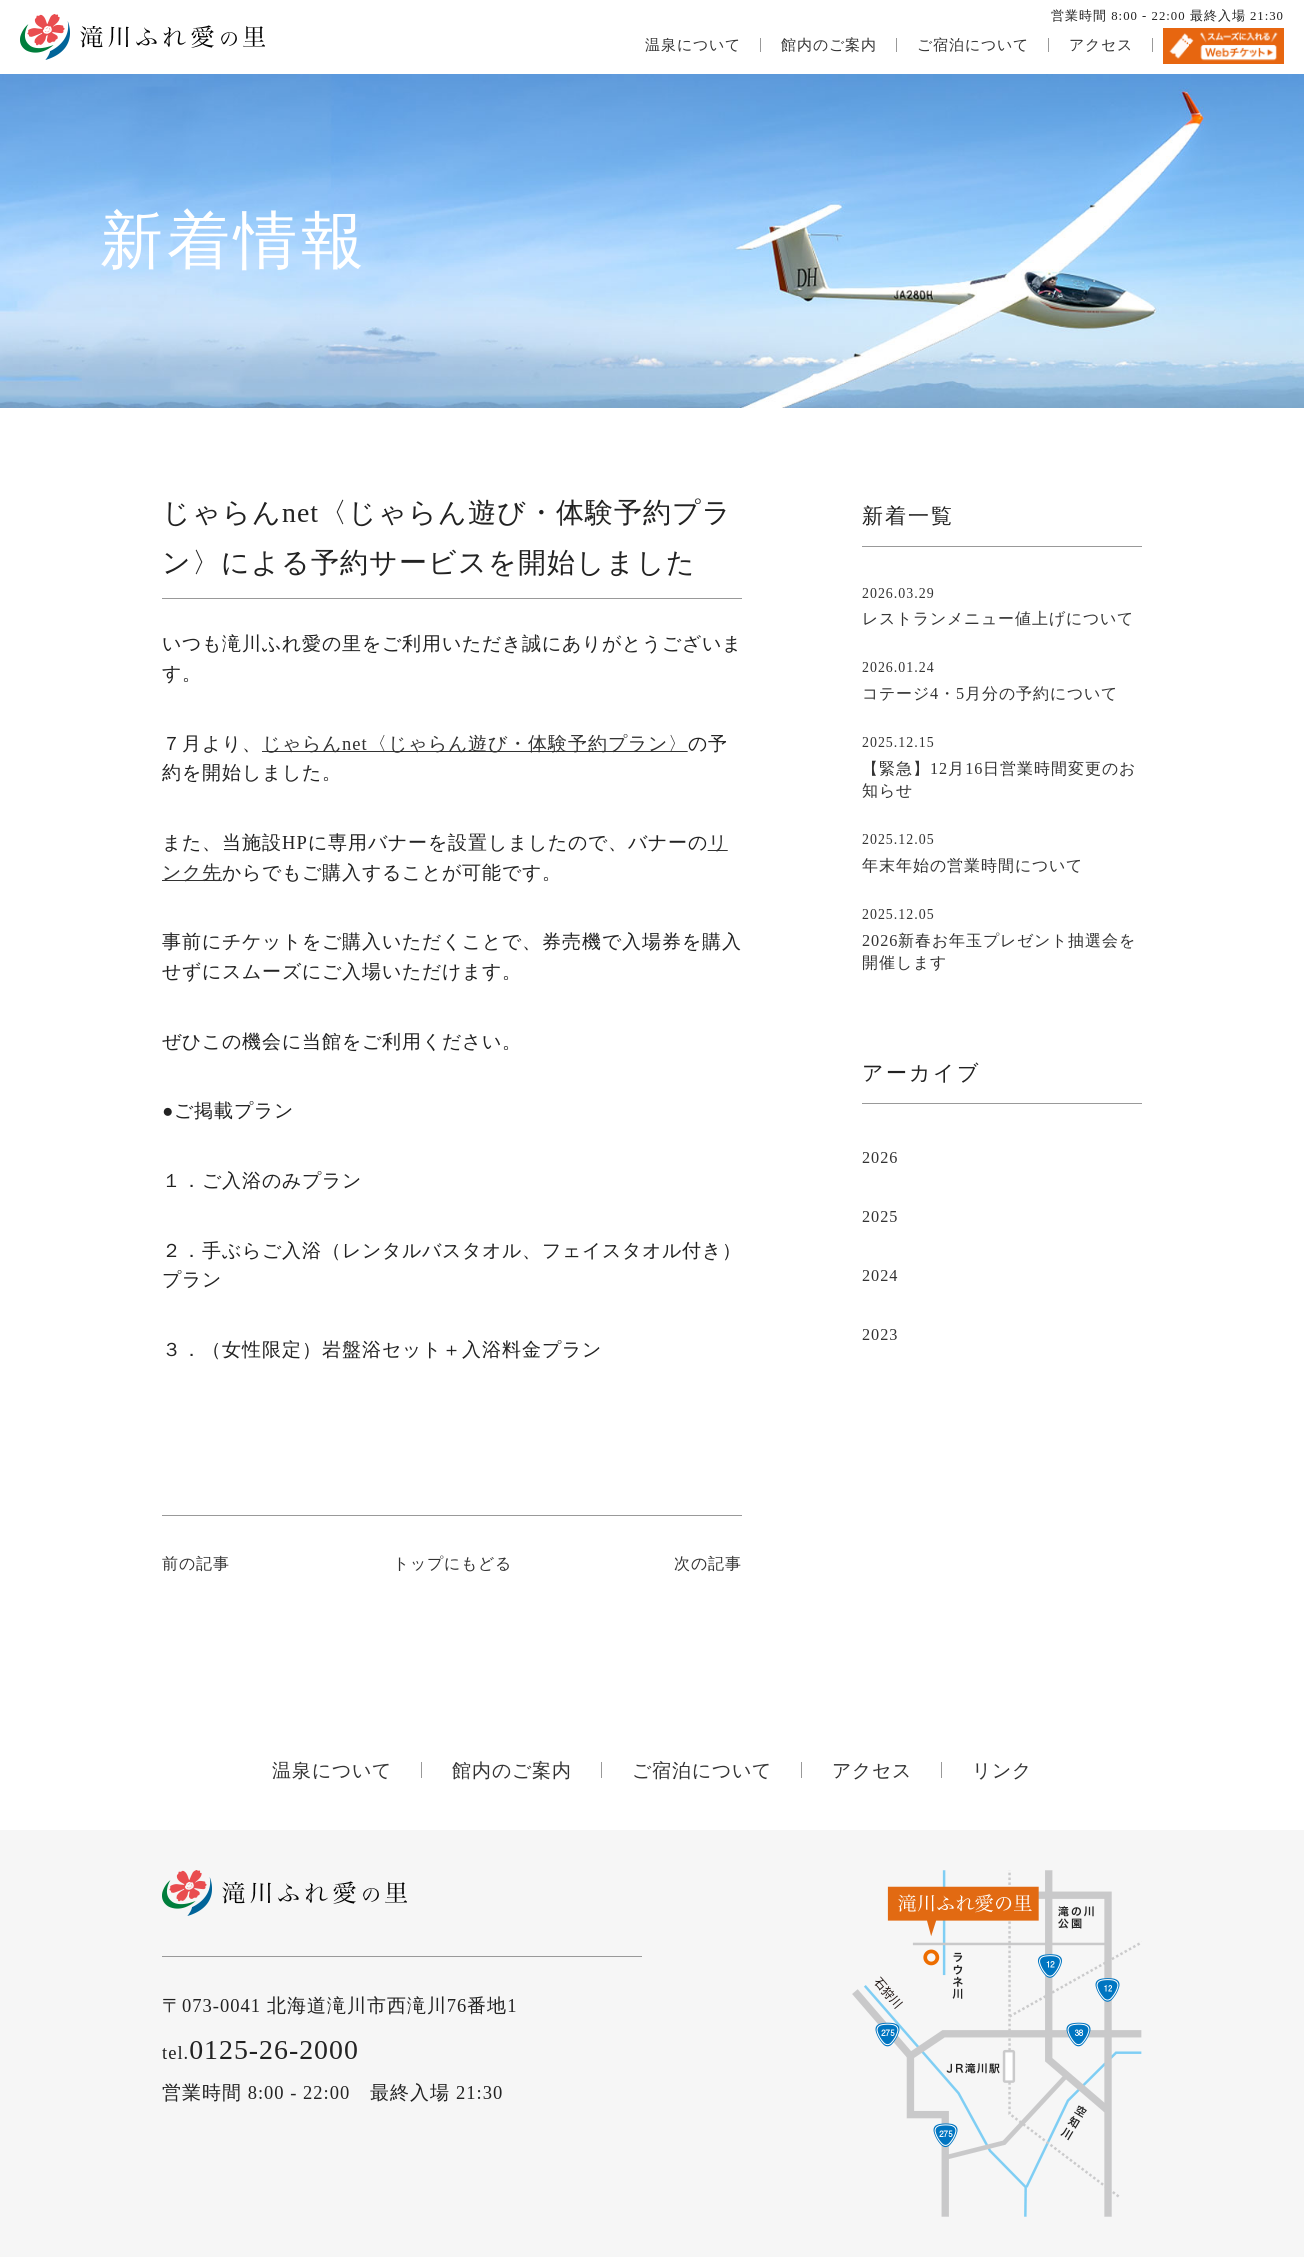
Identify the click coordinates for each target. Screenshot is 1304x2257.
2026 (880, 1158)
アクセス (1101, 45)
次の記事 (708, 1564)
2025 (880, 1217)
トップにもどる (452, 1564)
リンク (1002, 1770)
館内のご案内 (829, 45)
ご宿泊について (973, 45)
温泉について (693, 45)
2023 (880, 1335)
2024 (880, 1276)
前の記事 (196, 1564)
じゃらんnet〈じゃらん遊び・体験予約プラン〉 (475, 743)
